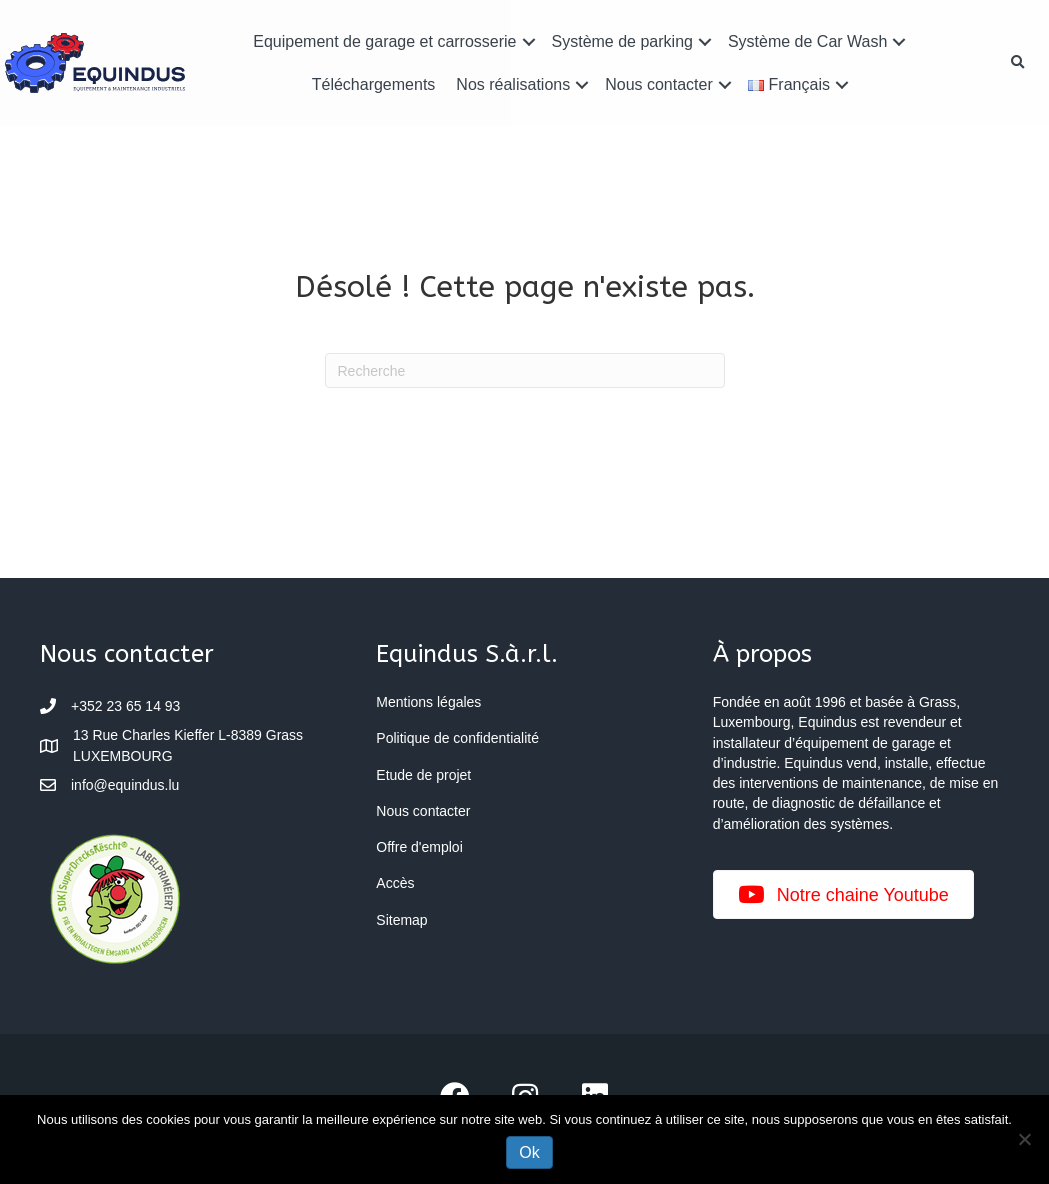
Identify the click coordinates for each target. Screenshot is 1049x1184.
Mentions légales (428, 702)
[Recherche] (525, 370)
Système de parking (622, 41)
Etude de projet (423, 775)
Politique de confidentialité (457, 738)
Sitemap (401, 920)
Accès (395, 883)
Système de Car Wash (806, 41)
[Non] (1024, 1139)
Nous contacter (658, 84)
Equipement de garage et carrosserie (386, 41)
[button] (529, 41)
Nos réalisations (513, 84)
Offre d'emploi (419, 847)
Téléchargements (374, 84)
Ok (529, 1152)
